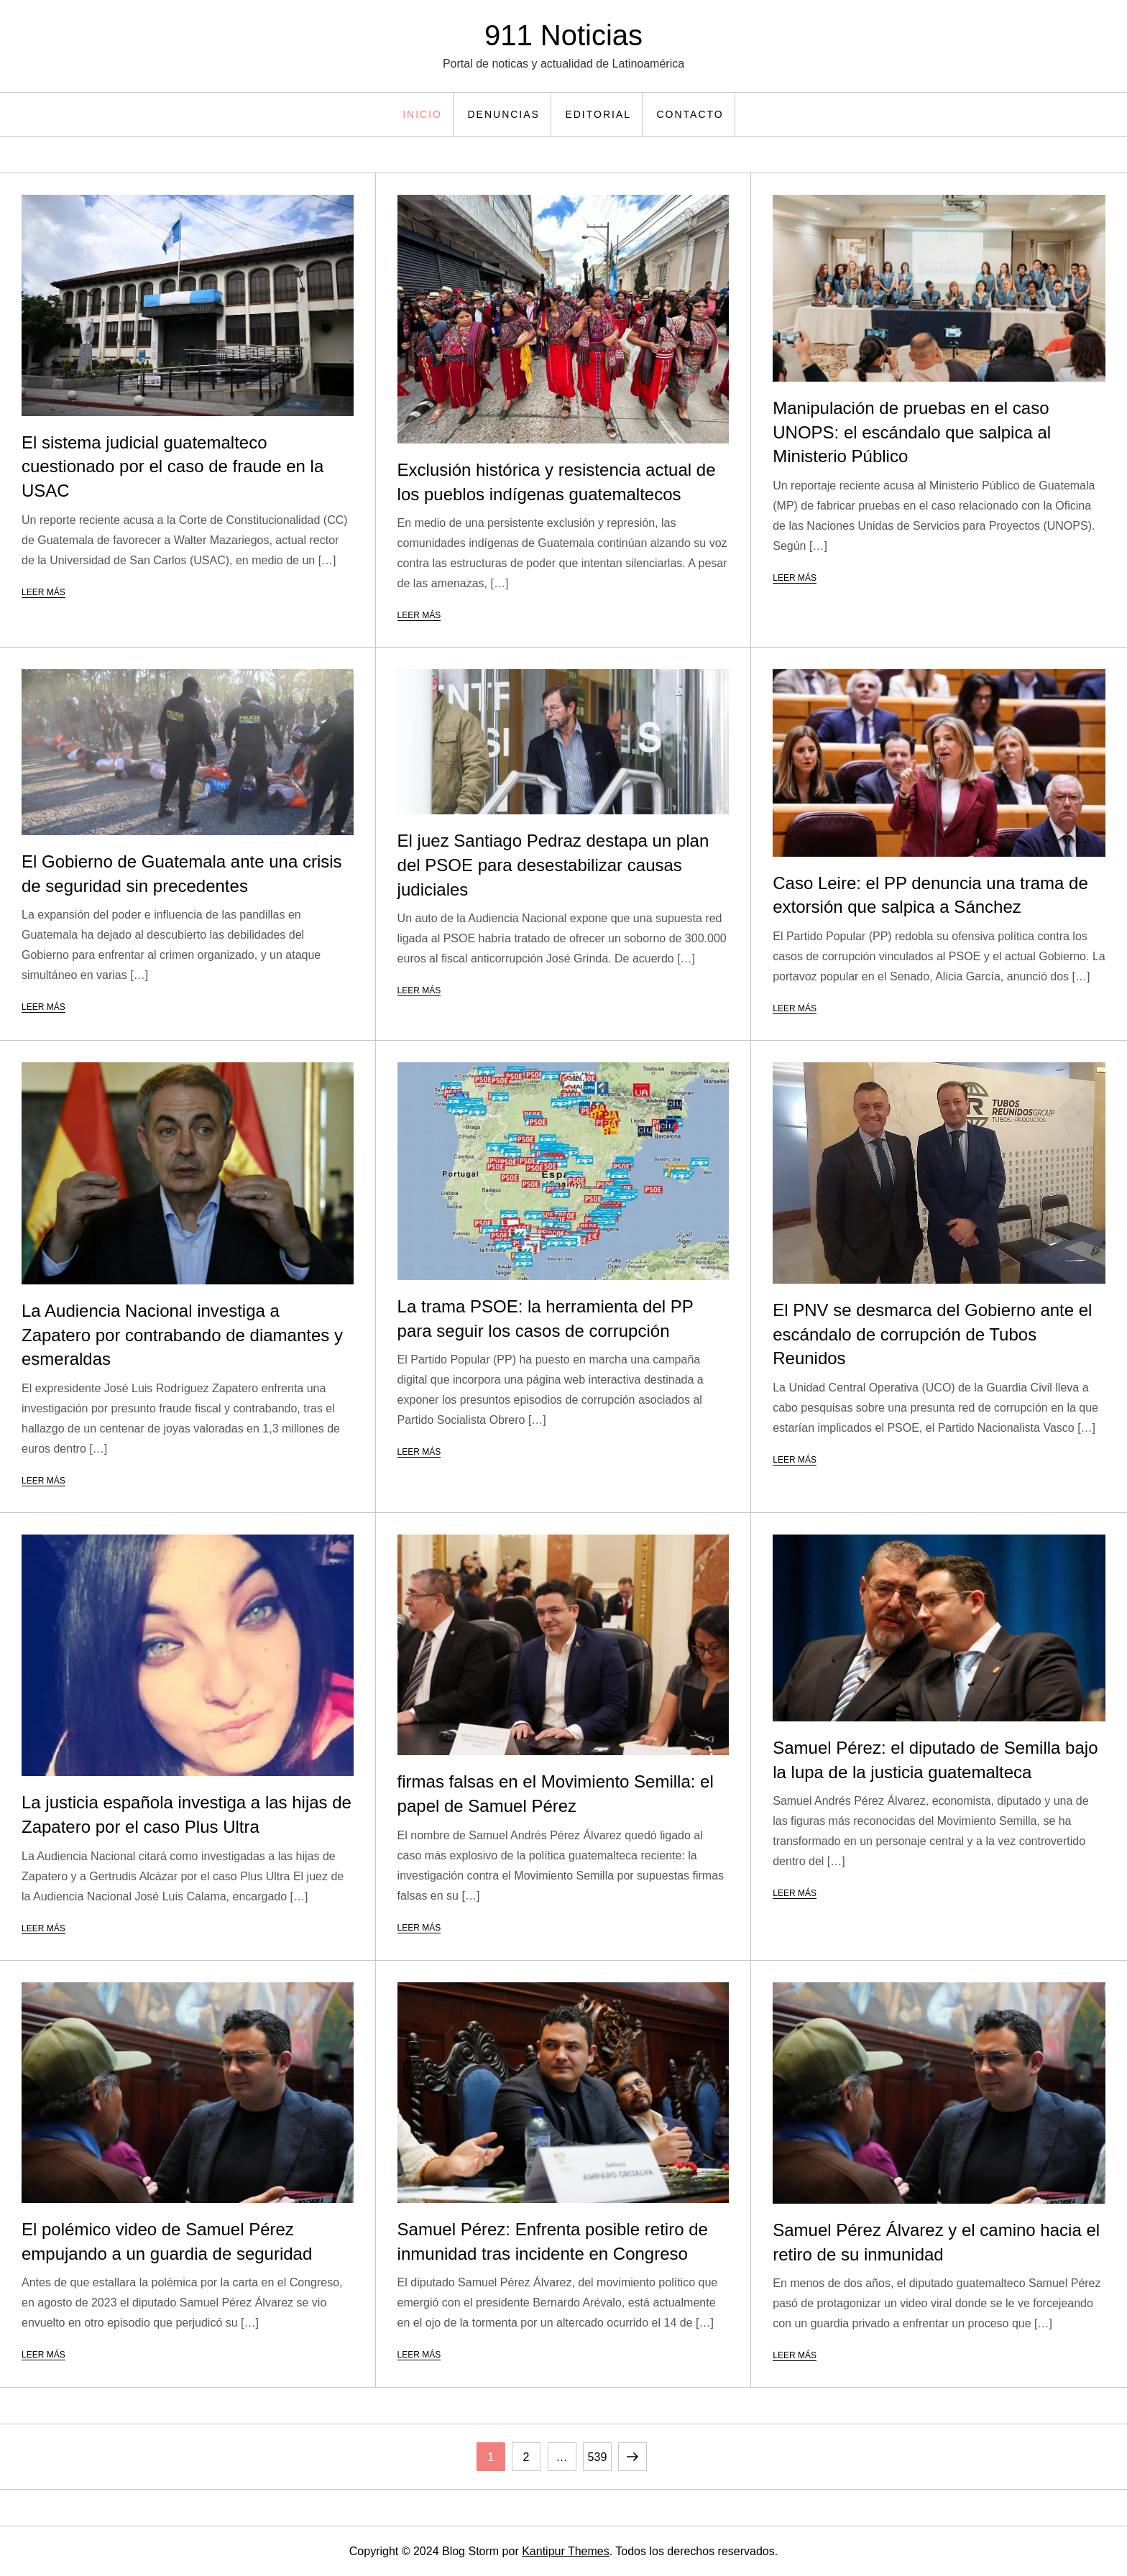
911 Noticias (563, 35)
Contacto (690, 114)
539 (599, 2452)
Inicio (422, 114)
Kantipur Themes (566, 2551)
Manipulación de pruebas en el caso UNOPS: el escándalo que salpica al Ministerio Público (912, 432)
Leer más (43, 592)
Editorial (598, 114)
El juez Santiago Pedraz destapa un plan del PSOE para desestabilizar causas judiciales (553, 864)
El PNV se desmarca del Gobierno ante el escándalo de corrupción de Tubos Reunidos (932, 1334)
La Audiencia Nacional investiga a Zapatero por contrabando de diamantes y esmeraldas (182, 1334)
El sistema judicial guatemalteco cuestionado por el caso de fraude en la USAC (172, 466)
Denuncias (503, 114)
